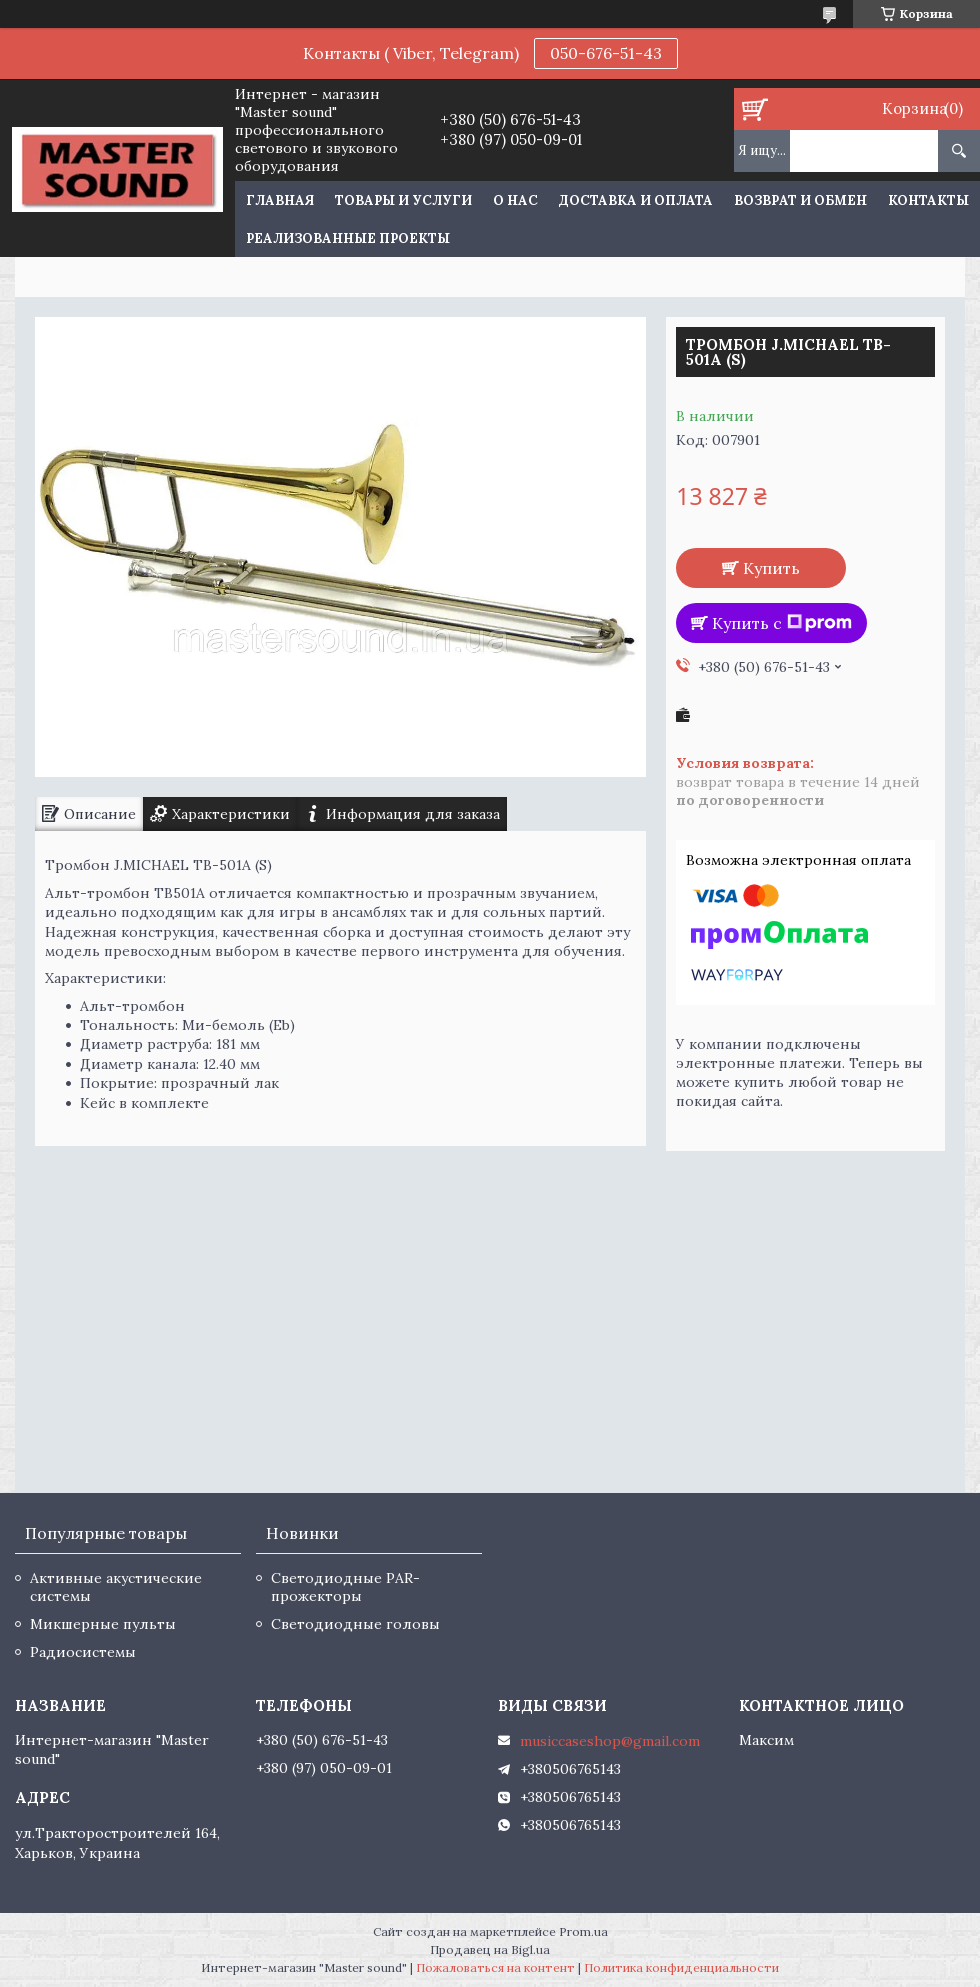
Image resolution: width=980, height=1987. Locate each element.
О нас (515, 200)
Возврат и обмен (800, 200)
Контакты (928, 200)
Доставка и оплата (636, 200)
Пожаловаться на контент (495, 1967)
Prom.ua (583, 1931)
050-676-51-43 (606, 53)
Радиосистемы (83, 1652)
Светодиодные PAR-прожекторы (345, 1587)
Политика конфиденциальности (681, 1967)
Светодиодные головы (355, 1624)
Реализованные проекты (348, 238)
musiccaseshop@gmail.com (610, 1741)
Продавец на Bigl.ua (490, 1949)
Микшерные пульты (103, 1624)
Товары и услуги (403, 200)
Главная (280, 200)
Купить (771, 568)
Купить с (782, 623)
